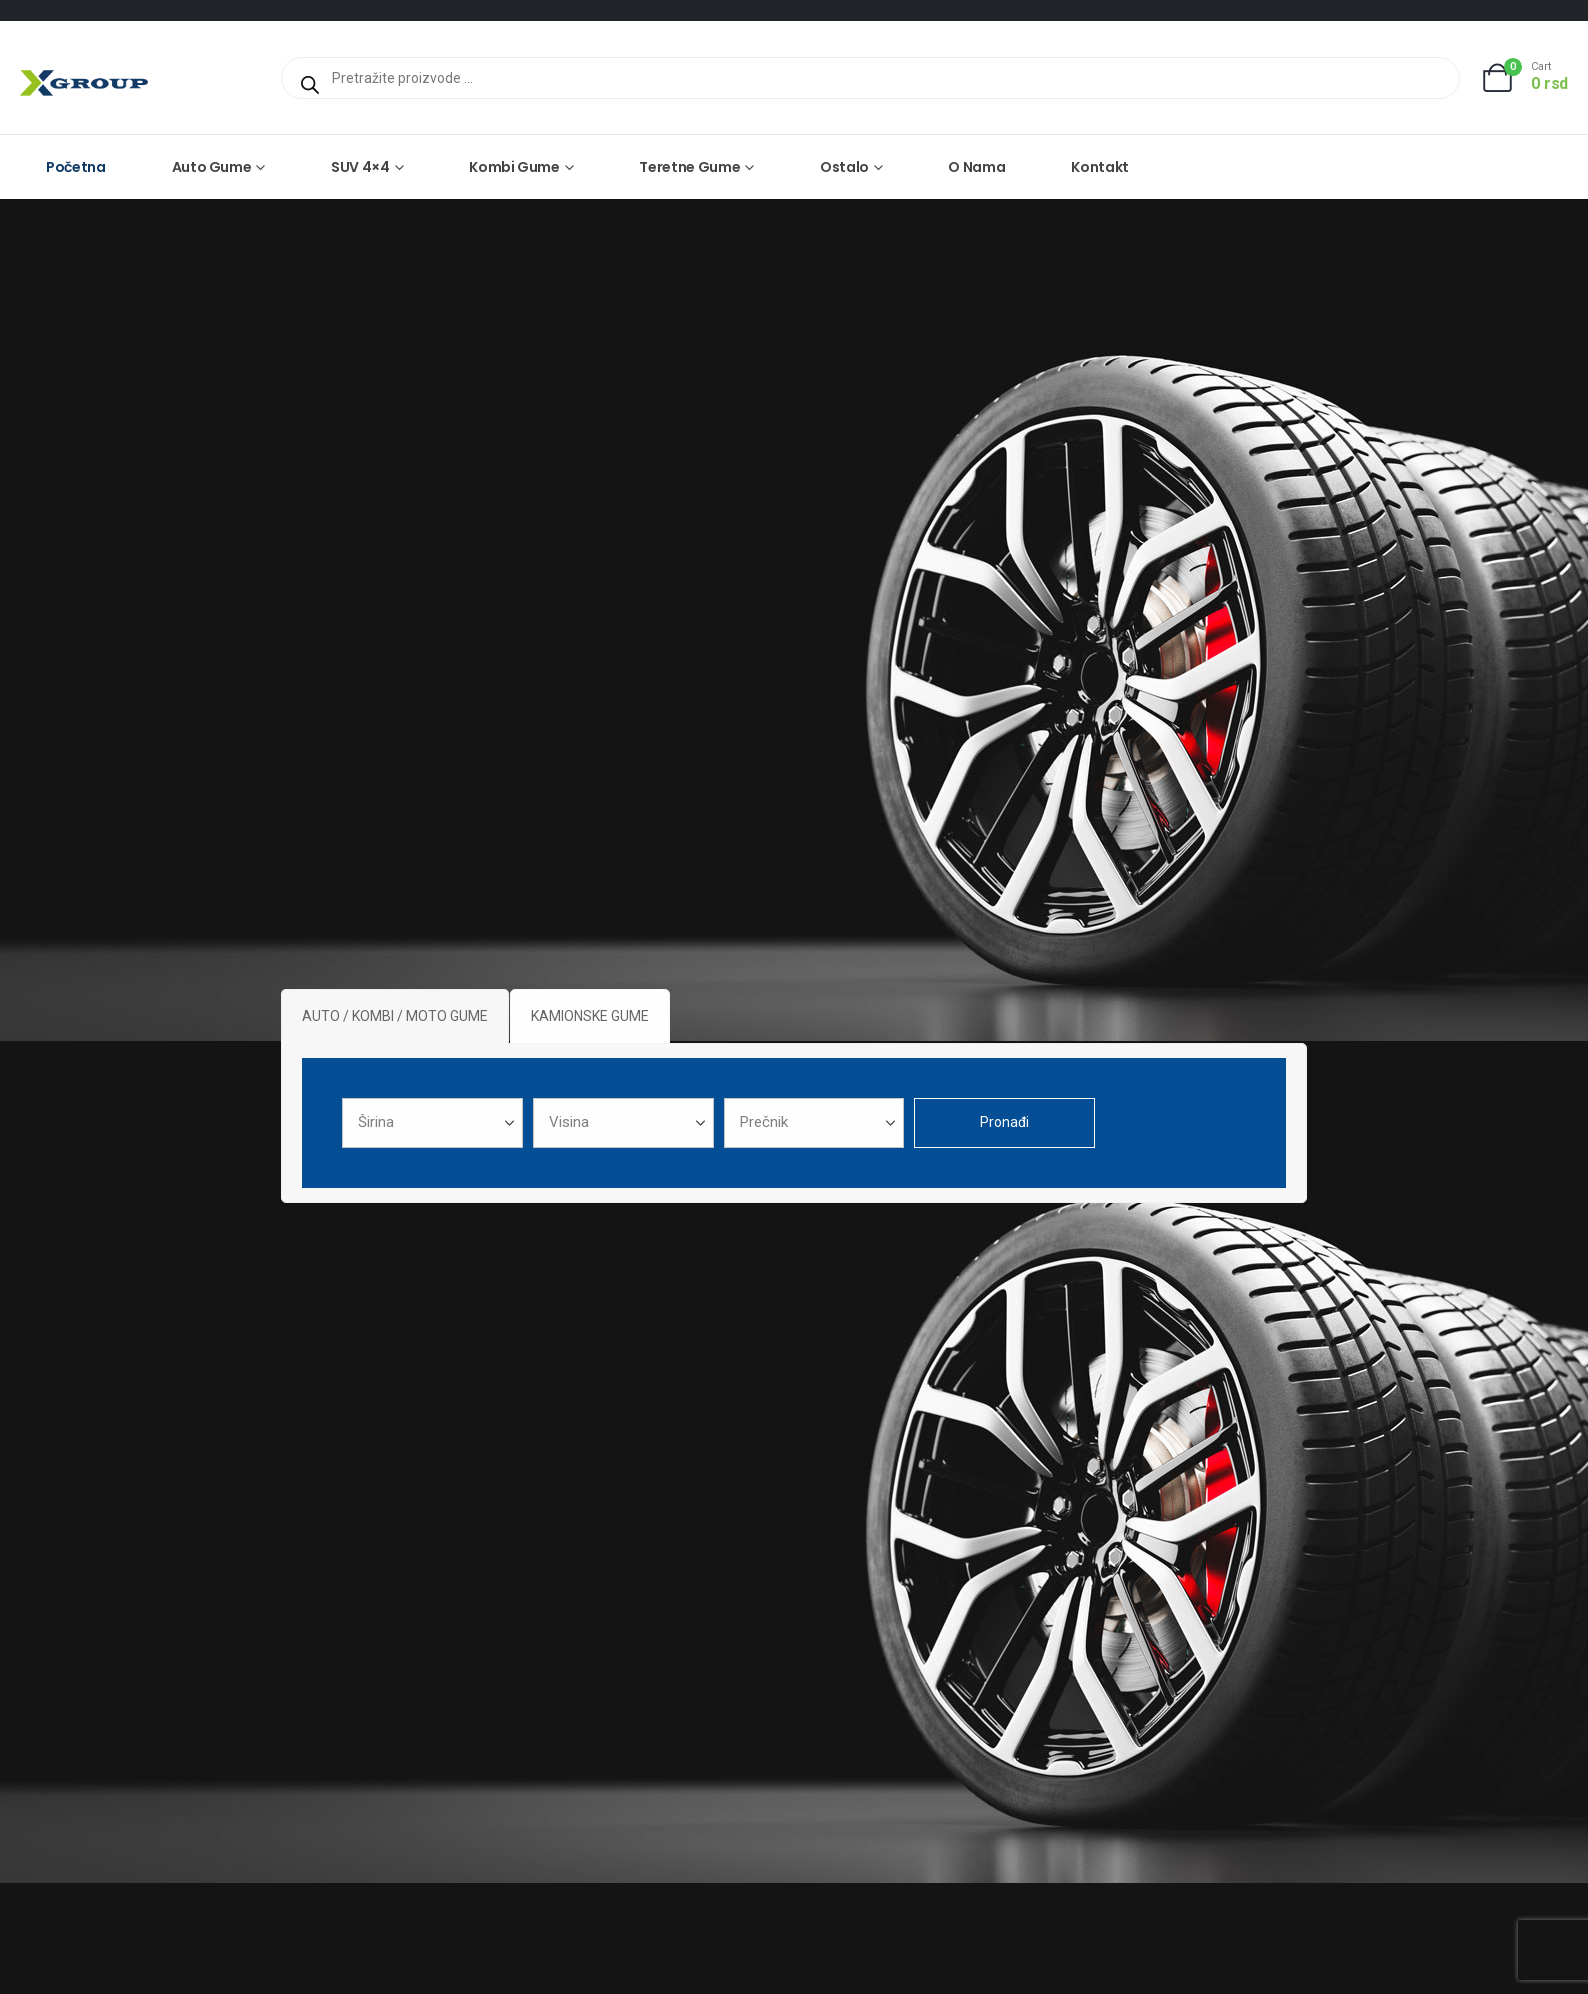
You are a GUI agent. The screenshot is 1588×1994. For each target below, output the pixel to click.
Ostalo (844, 167)
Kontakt (1100, 167)
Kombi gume (514, 167)
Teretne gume (689, 167)
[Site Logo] (84, 82)
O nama (976, 167)
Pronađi (1004, 1122)
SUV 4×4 (360, 167)
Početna (76, 167)
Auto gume (212, 167)
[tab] (395, 1016)
